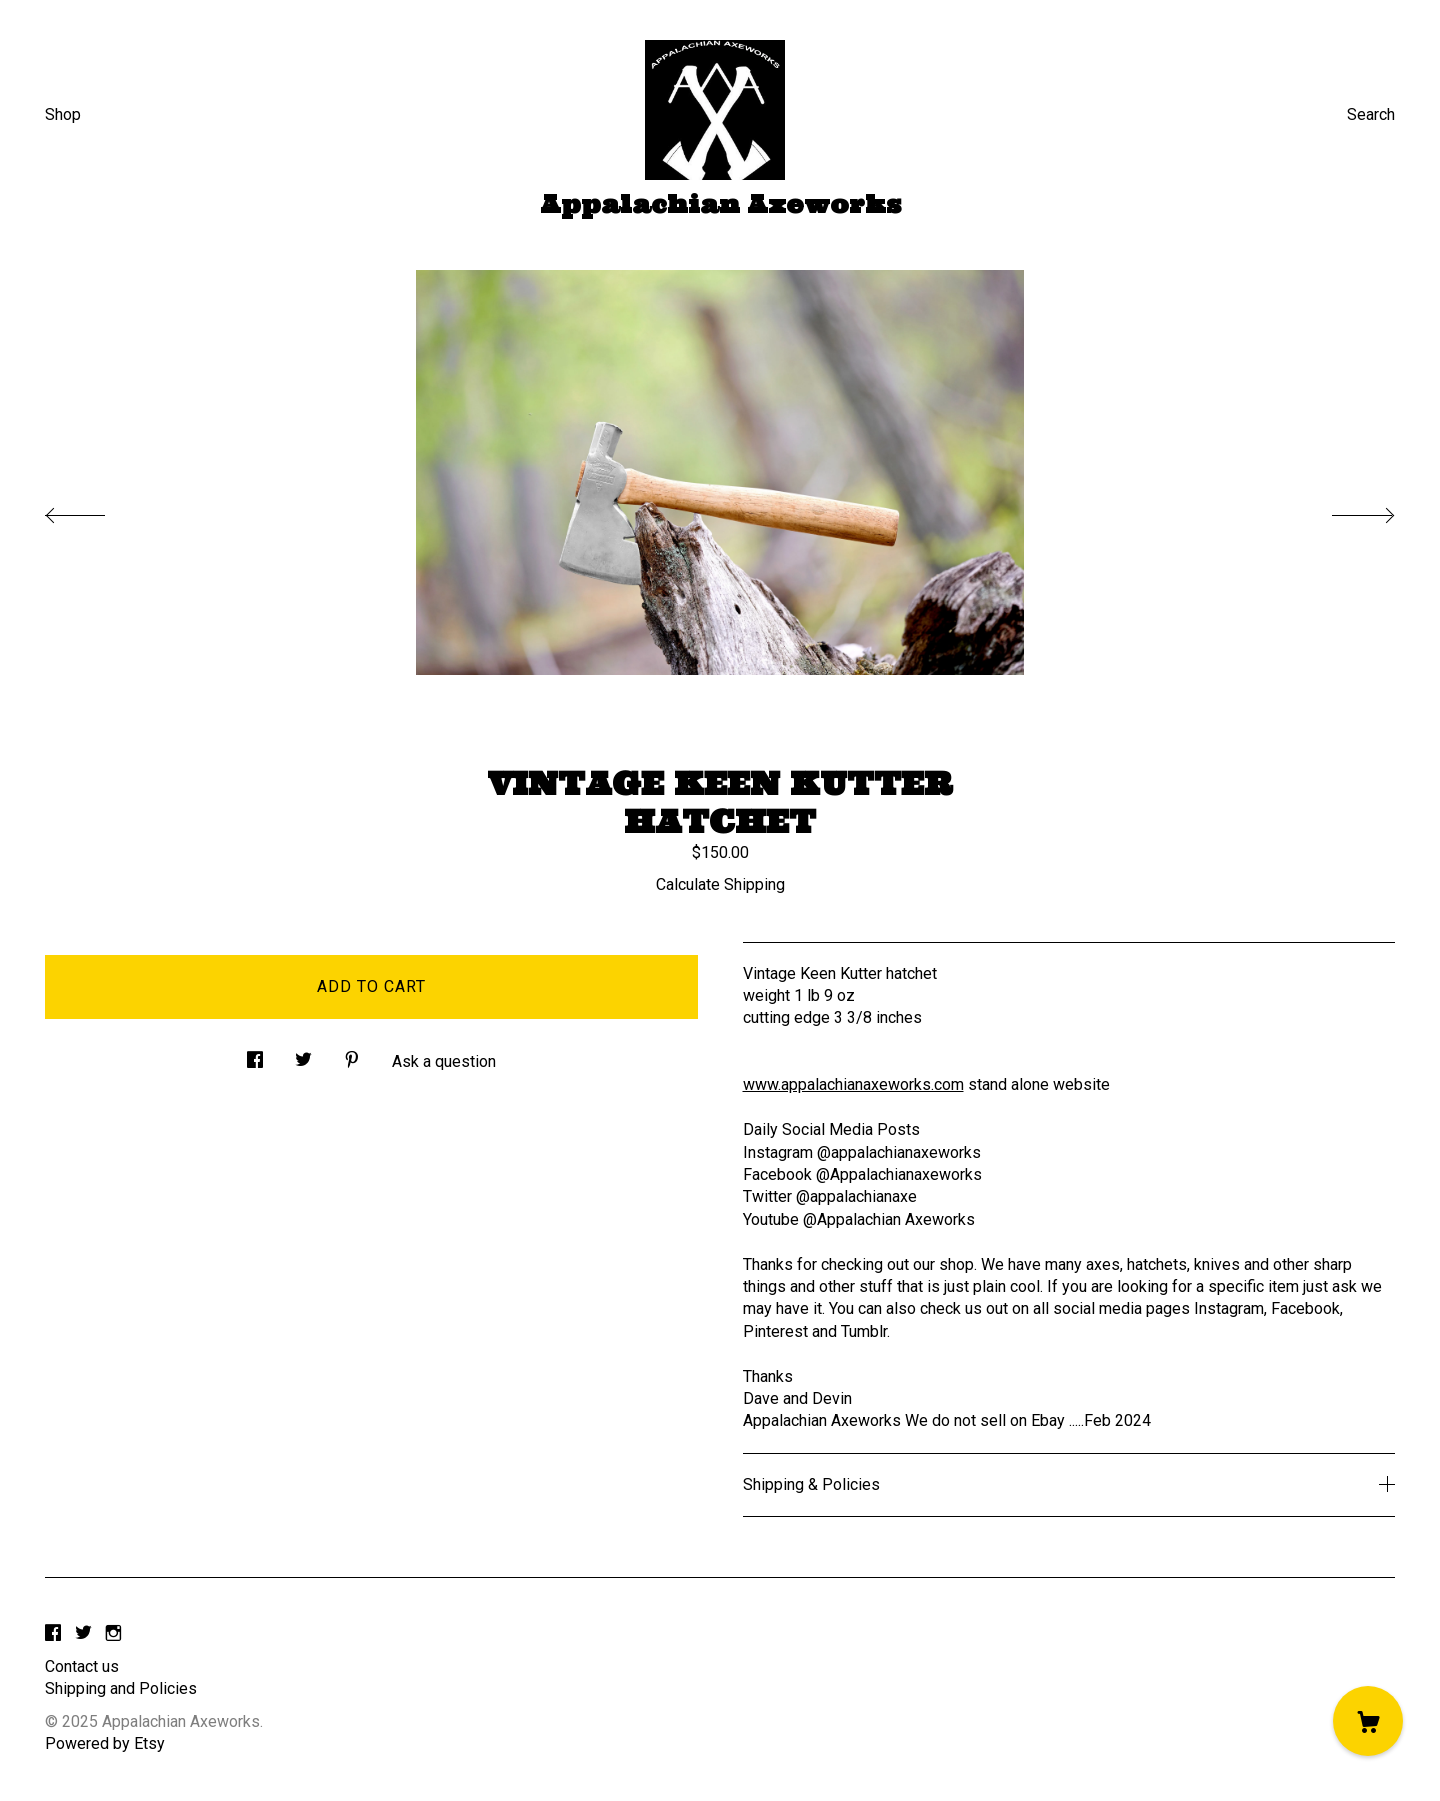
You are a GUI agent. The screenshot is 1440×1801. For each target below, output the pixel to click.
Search (1371, 114)
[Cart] (1368, 1721)
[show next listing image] (1345, 510)
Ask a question (444, 1061)
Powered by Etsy (105, 1743)
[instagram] (113, 1633)
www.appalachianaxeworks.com (853, 1084)
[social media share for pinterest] (352, 1055)
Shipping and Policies (121, 1688)
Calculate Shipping (720, 884)
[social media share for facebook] (255, 1055)
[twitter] (83, 1633)
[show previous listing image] (95, 510)
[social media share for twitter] (303, 1055)
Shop (63, 114)
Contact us (82, 1666)
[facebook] (53, 1633)
